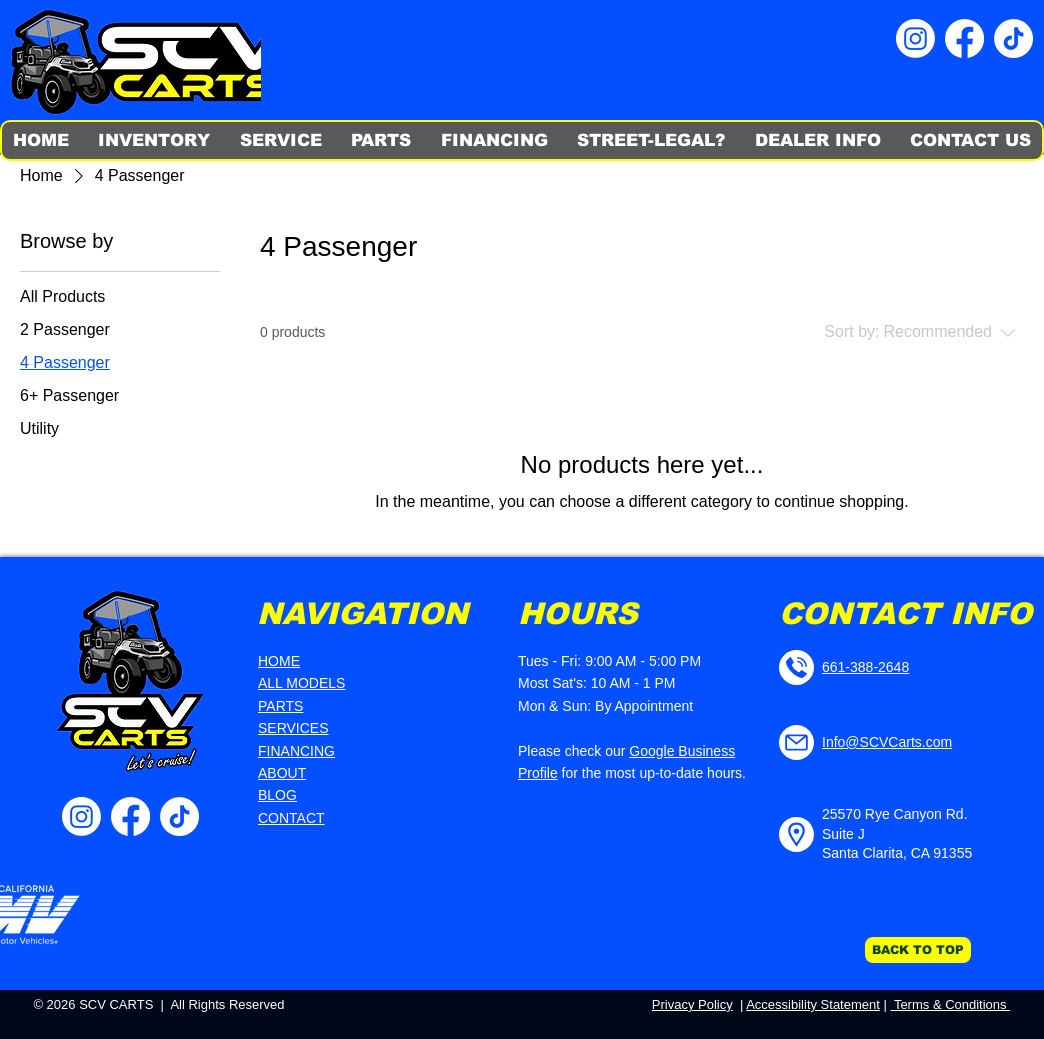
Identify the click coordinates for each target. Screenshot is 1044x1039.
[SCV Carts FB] (964, 38)
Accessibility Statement (813, 1004)
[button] (155, 140)
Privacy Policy (692, 1004)
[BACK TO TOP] (918, 950)
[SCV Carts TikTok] (1013, 38)
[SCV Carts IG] (915, 38)
